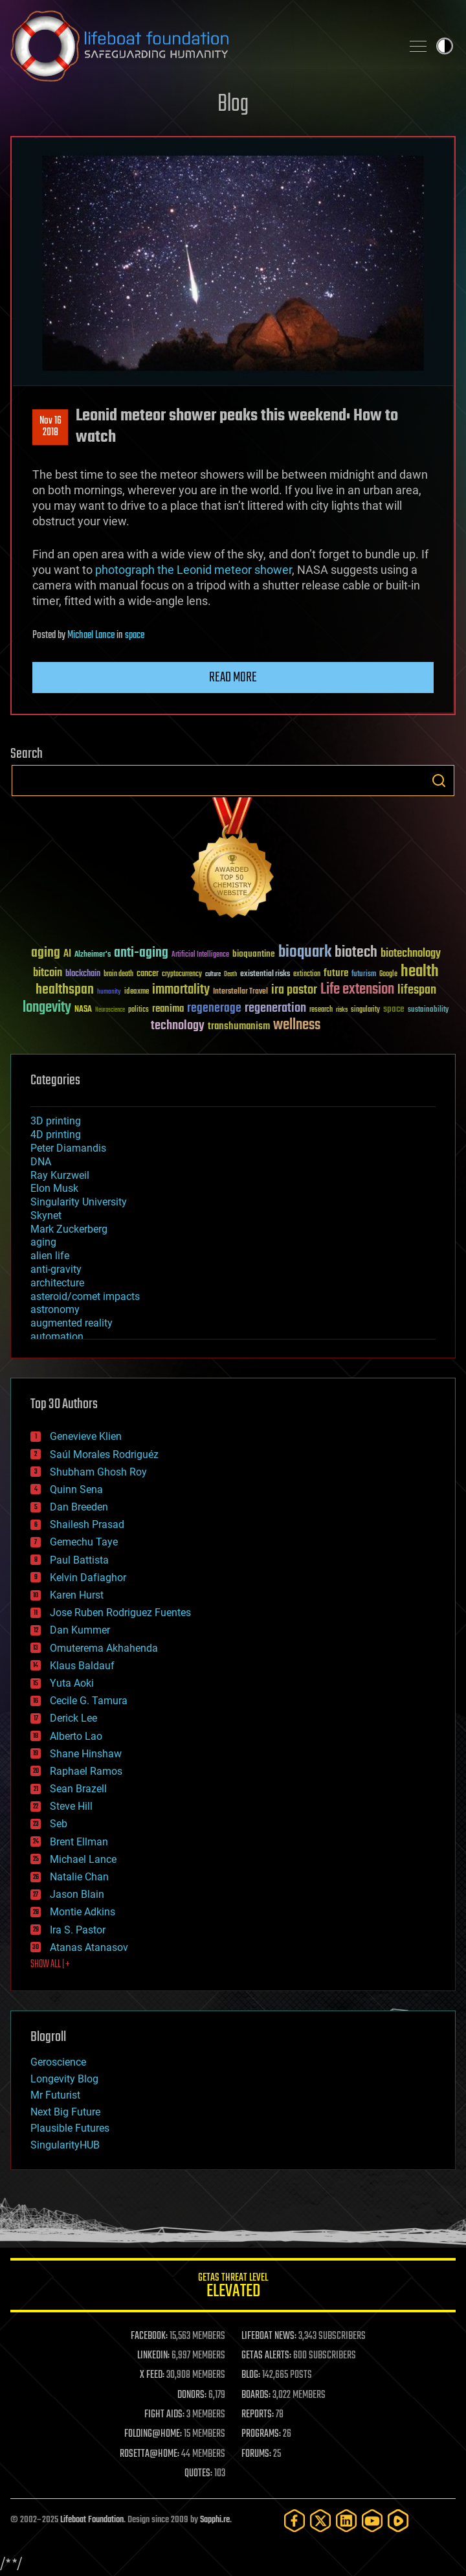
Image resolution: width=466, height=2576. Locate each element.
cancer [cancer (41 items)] (148, 974)
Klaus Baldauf (82, 1665)
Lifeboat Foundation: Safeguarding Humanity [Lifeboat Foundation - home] (200, 46)
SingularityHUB (65, 2145)
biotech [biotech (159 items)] (356, 952)
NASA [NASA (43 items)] (83, 1010)
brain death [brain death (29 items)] (118, 974)
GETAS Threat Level (233, 2287)
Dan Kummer (80, 1630)
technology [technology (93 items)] (178, 1026)
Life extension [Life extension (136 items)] (357, 989)
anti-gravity (56, 1269)
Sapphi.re (215, 2520)
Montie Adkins (82, 1912)
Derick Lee (73, 1718)
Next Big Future (65, 2112)
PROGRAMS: (261, 2434)
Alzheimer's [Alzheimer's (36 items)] (92, 955)
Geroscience (58, 2062)
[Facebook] (294, 2520)
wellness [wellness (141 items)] (296, 1025)
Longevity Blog (64, 2079)
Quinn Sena (76, 1489)
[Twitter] (320, 2520)
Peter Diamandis (68, 1148)
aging (43, 1242)
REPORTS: (257, 2414)
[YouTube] (372, 2520)
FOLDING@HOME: (153, 2434)
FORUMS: (256, 2454)
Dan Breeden (79, 1507)
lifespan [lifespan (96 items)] (416, 990)
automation (56, 1336)
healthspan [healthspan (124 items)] (65, 990)
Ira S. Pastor (77, 1930)
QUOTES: (198, 2473)
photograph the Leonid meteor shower (193, 569)
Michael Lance (91, 635)
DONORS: (191, 2395)
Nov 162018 (50, 427)
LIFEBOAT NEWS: (268, 2336)
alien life (49, 1255)
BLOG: (250, 2375)
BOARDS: (256, 2395)
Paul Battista (79, 1560)
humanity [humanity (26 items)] (109, 992)
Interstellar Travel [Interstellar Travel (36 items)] (240, 992)
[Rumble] (398, 2520)
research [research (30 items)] (321, 1010)
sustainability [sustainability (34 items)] (428, 1010)
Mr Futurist (55, 2095)
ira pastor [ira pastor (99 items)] (294, 990)
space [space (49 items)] (394, 1008)
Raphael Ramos (86, 1771)
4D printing (55, 1134)
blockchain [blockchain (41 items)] (82, 974)
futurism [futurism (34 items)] (363, 974)
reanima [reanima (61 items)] (168, 1009)
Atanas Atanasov (89, 1947)
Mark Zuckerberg (68, 1229)
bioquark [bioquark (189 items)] (304, 952)
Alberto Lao (76, 1736)
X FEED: (152, 2375)
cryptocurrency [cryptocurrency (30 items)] (182, 974)
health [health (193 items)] (420, 972)
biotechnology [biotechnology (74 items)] (411, 954)
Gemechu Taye (84, 1542)
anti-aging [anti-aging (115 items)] (141, 953)
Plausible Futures (69, 2128)
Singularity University (78, 1202)
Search (438, 780)
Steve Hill (71, 1806)
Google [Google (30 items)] (388, 974)
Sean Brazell (78, 1789)
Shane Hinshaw (86, 1754)
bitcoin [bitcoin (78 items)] (47, 973)
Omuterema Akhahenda (104, 1648)
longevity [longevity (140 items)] (47, 1007)
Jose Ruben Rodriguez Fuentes (120, 1612)
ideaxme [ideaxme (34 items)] (136, 992)
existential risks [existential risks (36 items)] (265, 974)
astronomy (55, 1309)
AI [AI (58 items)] (67, 954)
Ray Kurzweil (59, 1175)
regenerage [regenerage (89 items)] (214, 1008)
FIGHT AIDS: (164, 2414)
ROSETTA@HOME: (149, 2454)
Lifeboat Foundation (92, 2520)
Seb (58, 1824)
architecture (57, 1283)
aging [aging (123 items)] (45, 953)
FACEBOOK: (149, 2336)
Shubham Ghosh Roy (98, 1472)
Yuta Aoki (72, 1683)
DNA (40, 1162)
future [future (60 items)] (336, 973)
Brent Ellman (79, 1842)
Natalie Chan (79, 1877)
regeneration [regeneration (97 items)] (275, 1008)
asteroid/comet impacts (85, 1296)
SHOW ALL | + (50, 1964)
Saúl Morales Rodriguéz (104, 1454)
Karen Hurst (77, 1595)
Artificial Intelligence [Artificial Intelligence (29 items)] (200, 955)
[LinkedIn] (346, 2520)
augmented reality (71, 1323)
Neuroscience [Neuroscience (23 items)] (110, 1010)
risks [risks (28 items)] (342, 1010)
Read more (233, 678)
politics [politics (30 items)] (138, 1010)
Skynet (45, 1215)
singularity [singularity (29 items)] (365, 1010)
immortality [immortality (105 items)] (181, 989)
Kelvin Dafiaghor (88, 1577)
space (134, 635)
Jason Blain (77, 1894)
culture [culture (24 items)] (213, 974)
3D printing (55, 1121)
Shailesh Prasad (87, 1524)
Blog (233, 104)
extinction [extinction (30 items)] (306, 974)
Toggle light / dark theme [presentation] (444, 46)
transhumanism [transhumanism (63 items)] (239, 1026)
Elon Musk (54, 1188)
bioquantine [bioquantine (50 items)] (253, 953)
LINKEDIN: (153, 2355)
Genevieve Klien (86, 1436)
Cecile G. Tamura (89, 1700)
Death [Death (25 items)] (230, 974)
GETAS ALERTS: (266, 2355)
